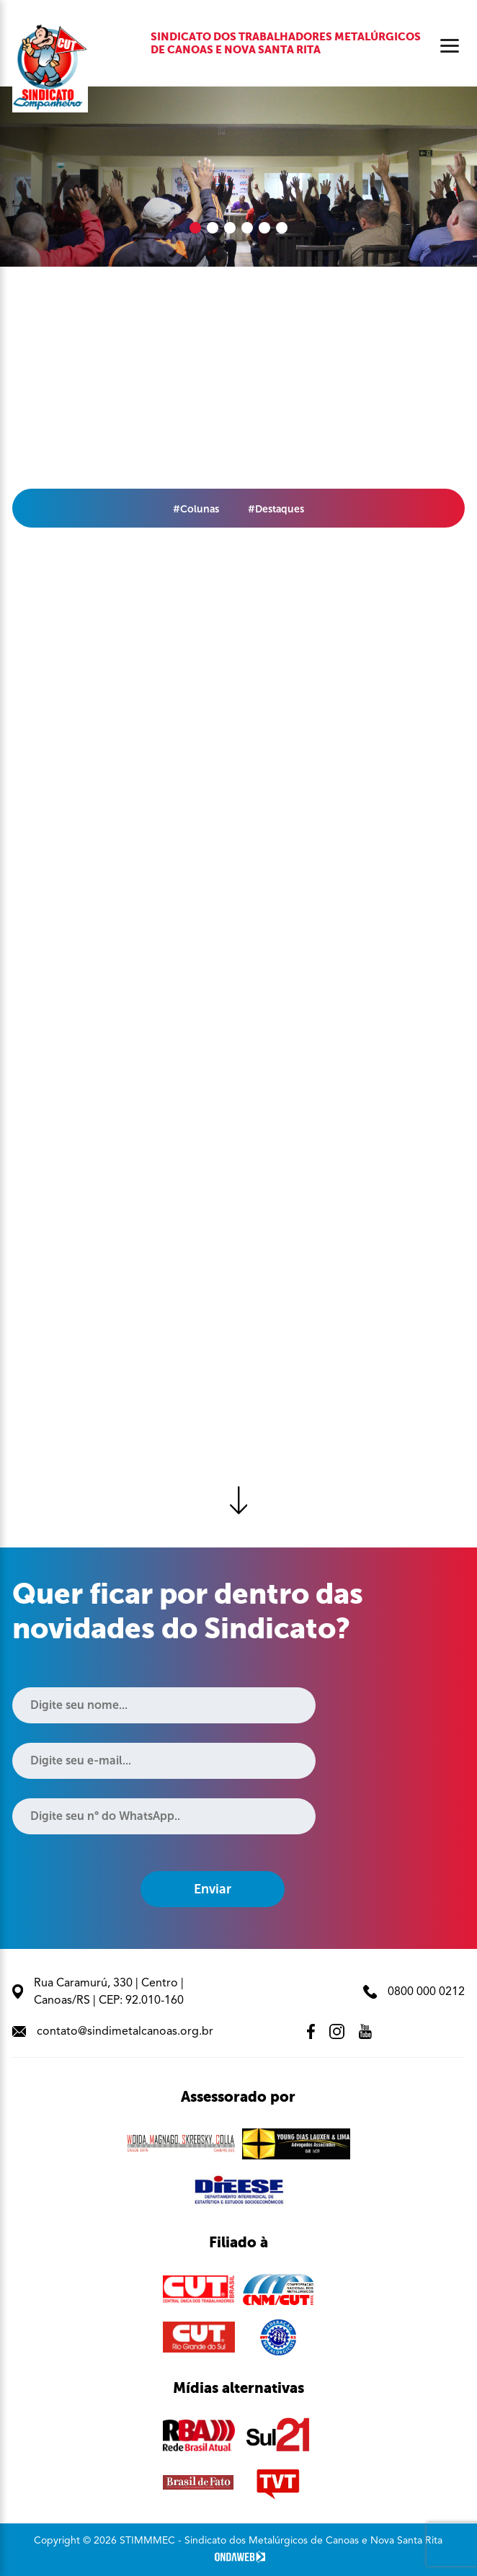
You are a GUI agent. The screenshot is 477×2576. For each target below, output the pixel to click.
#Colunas (196, 509)
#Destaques (276, 509)
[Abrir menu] (449, 45)
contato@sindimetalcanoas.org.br (113, 2032)
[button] (195, 228)
